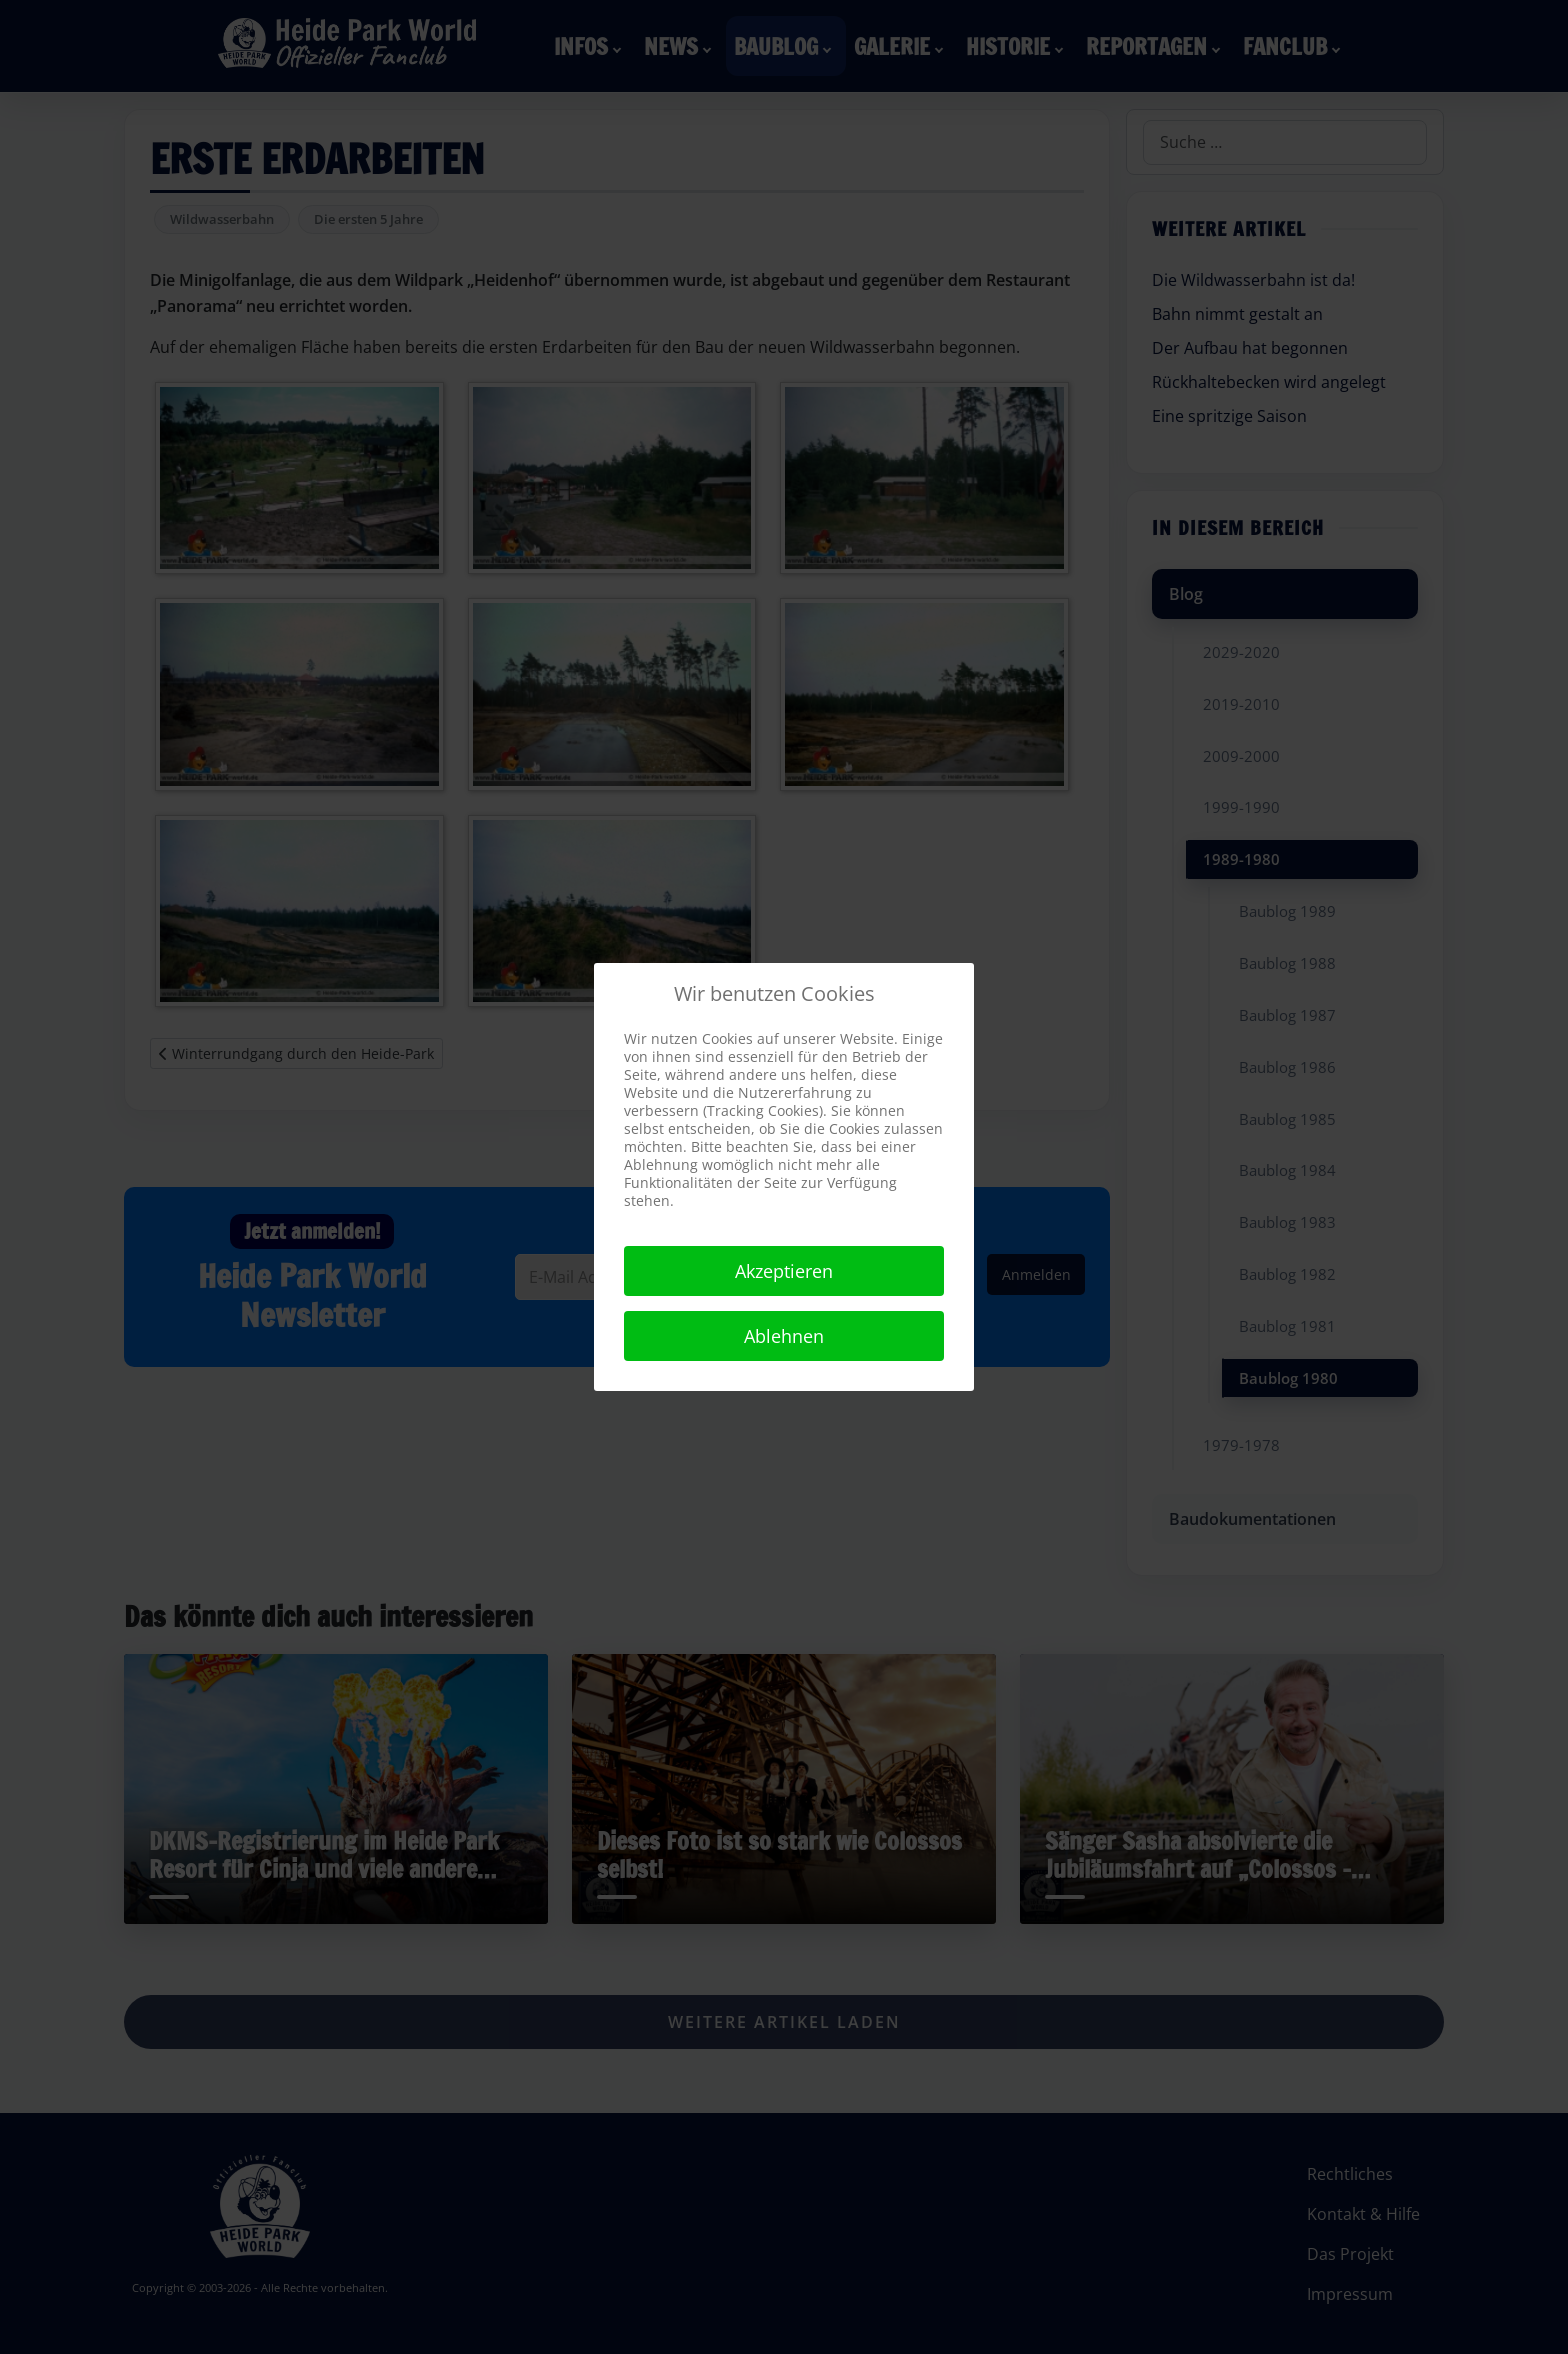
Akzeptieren (784, 1271)
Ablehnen (784, 1336)
